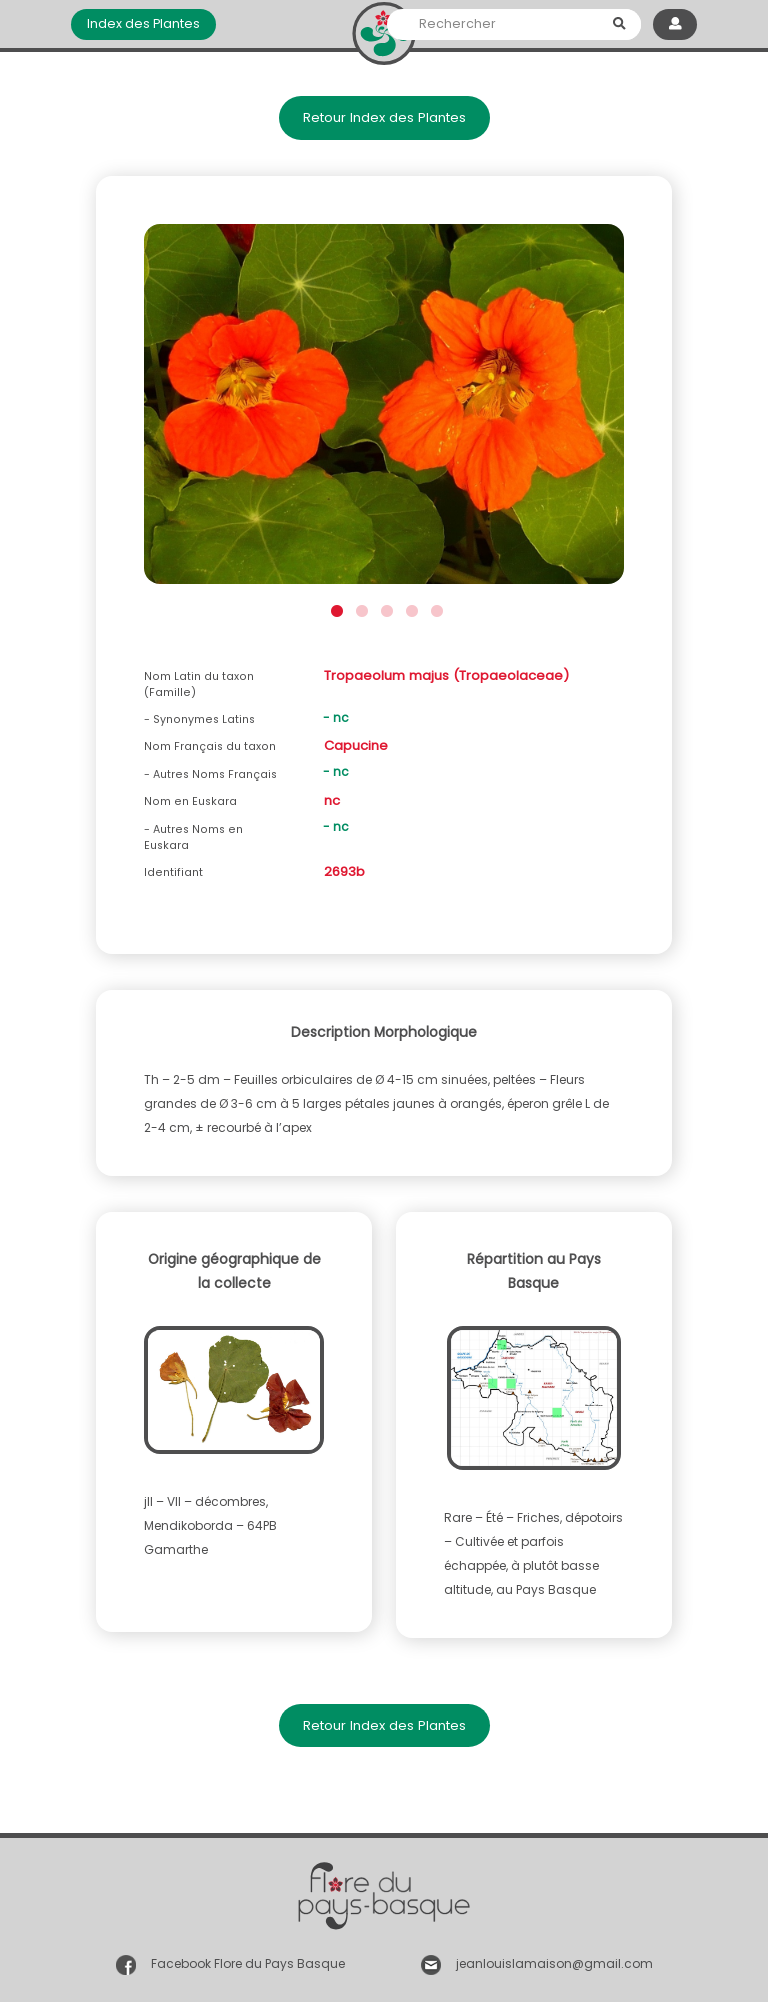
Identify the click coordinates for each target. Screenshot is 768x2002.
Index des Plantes (143, 23)
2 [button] (359, 608)
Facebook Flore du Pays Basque (248, 1964)
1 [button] (334, 608)
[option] (384, 410)
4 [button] (409, 608)
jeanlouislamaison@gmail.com (554, 1964)
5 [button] (434, 608)
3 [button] (384, 608)
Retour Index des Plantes (384, 117)
